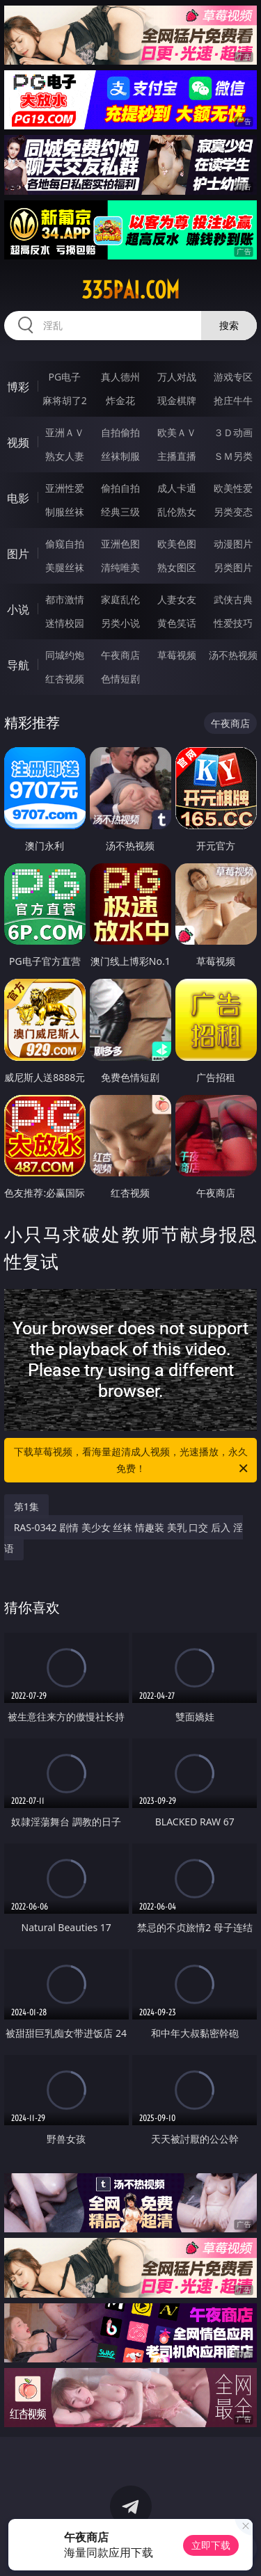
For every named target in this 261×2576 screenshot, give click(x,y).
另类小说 (120, 623)
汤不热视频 (233, 655)
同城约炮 (64, 655)
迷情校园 (64, 623)
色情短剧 (120, 678)
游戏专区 (233, 376)
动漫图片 (233, 543)
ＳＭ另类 (233, 456)
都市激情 (64, 599)
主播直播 (176, 456)
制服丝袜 (64, 511)
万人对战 (176, 376)
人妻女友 (176, 599)
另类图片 (233, 567)
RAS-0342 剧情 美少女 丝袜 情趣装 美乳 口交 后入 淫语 (123, 1538)
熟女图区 (176, 567)
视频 (18, 442)
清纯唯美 (120, 567)
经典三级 (120, 511)
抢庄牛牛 (233, 400)
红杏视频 (64, 678)
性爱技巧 (233, 623)
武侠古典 (233, 599)
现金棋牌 (176, 400)
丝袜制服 (120, 456)
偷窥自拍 (64, 543)
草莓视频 (176, 655)
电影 (18, 498)
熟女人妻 (64, 456)
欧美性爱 (233, 488)
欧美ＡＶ (176, 432)
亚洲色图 (120, 543)
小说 (18, 609)
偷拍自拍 (120, 488)
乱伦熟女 (176, 511)
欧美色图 (176, 543)
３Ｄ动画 (233, 432)
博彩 (18, 386)
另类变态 (233, 511)
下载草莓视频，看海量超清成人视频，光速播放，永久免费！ (132, 1461)
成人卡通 (176, 488)
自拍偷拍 (120, 432)
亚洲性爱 (64, 488)
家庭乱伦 (120, 599)
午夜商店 (120, 655)
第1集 (26, 1506)
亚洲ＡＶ (64, 432)
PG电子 (64, 376)
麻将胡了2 (64, 400)
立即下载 (210, 2545)
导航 (18, 665)
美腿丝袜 (64, 567)
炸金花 (120, 400)
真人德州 (120, 376)
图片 (18, 553)
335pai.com (130, 290)
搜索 (229, 325)
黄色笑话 (176, 623)
